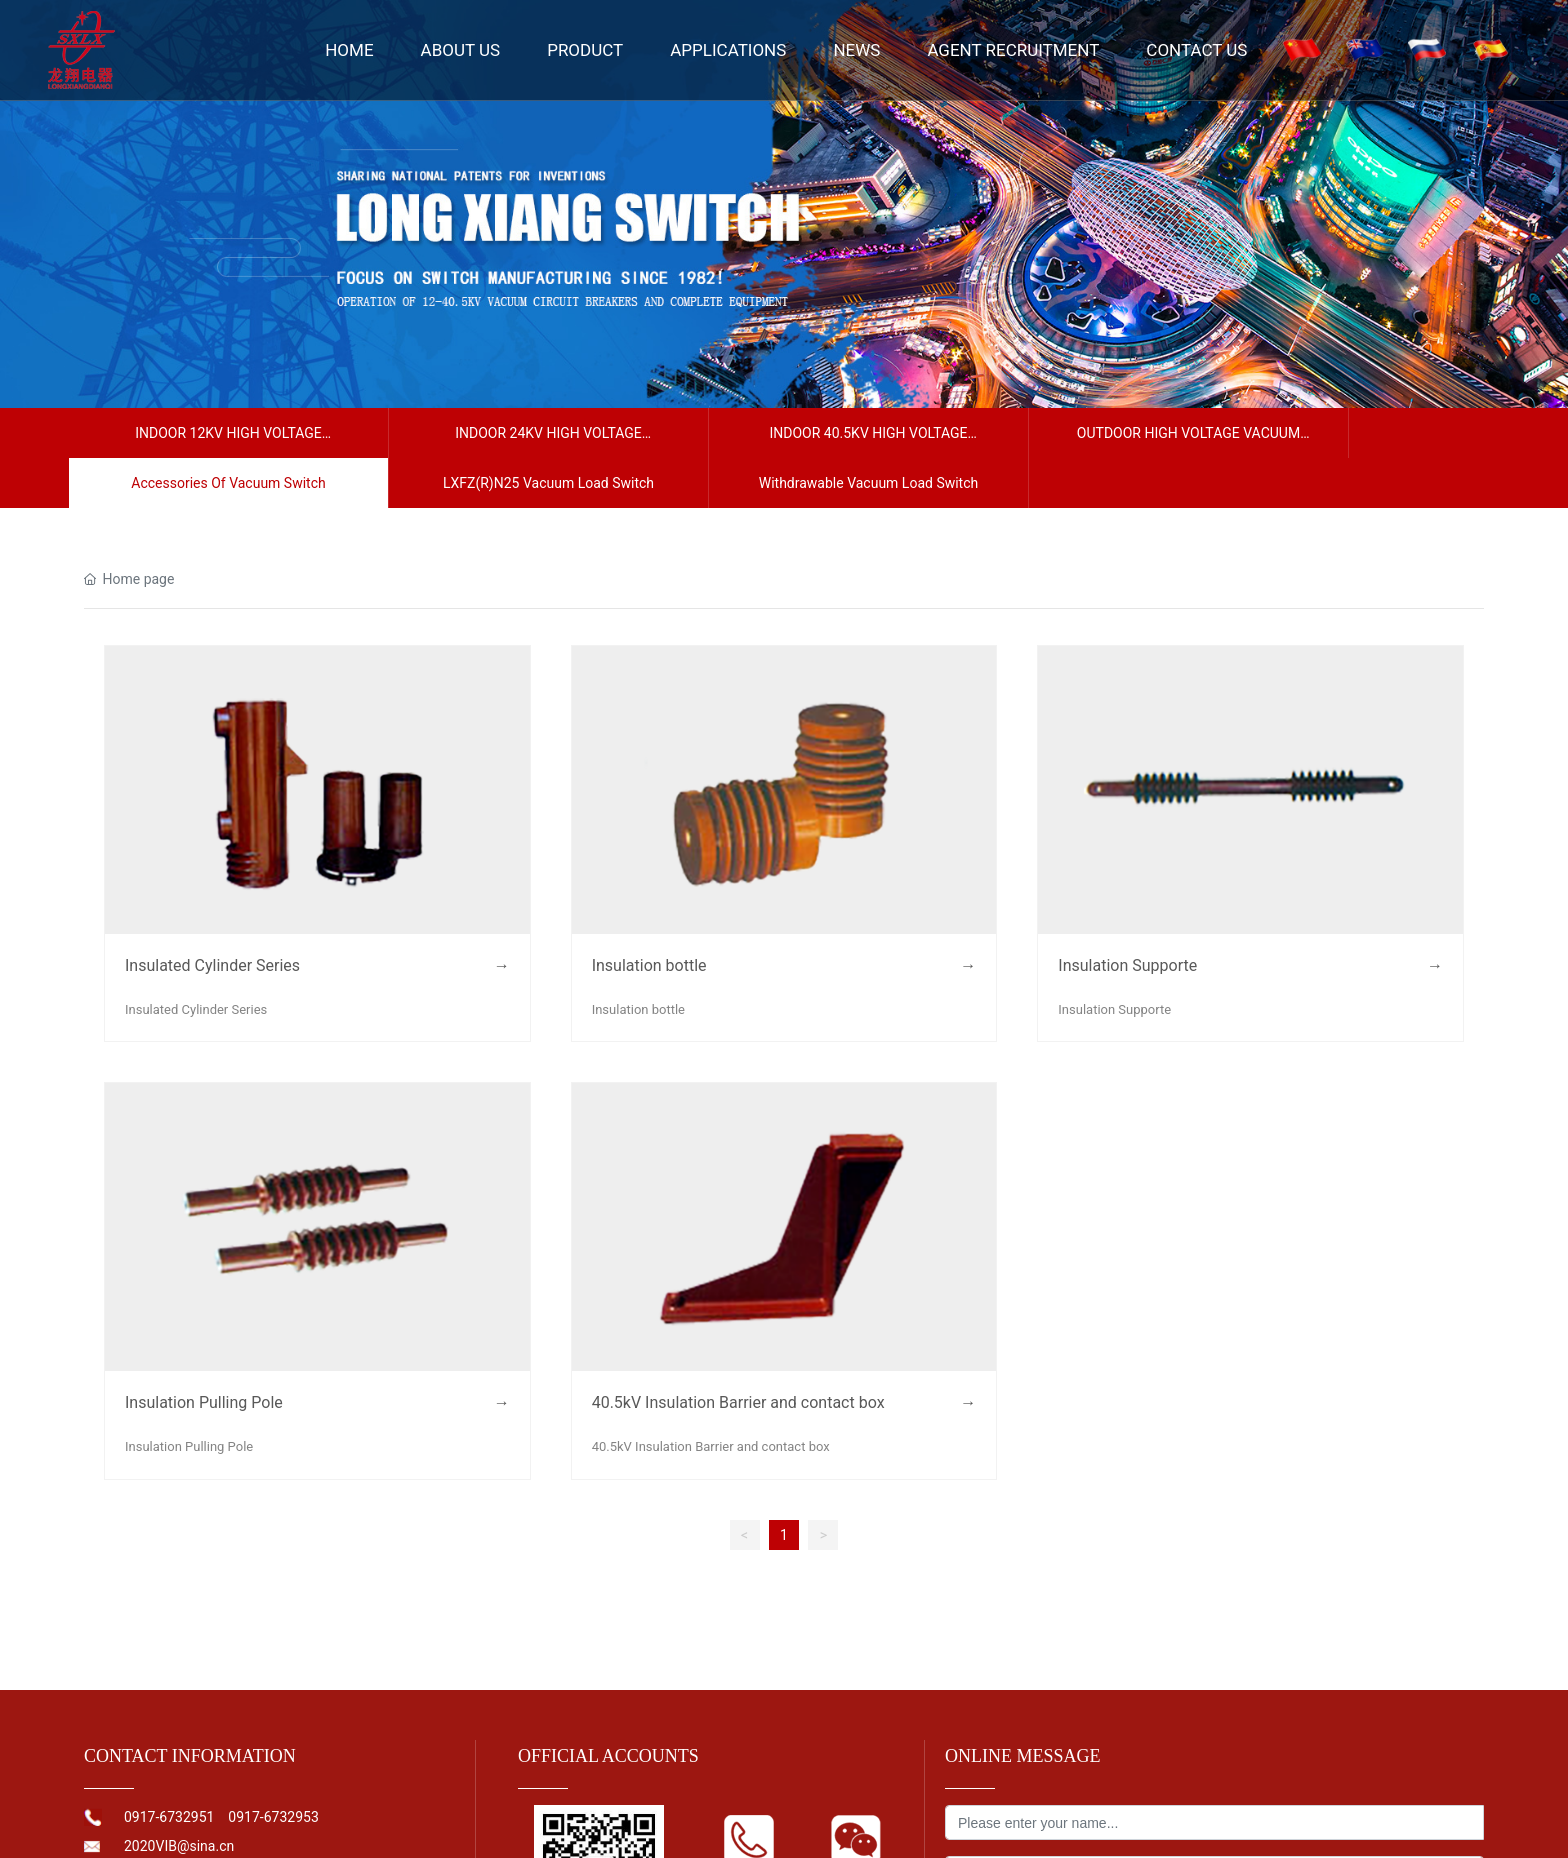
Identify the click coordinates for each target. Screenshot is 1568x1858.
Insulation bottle (649, 965)
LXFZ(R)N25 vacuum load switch (548, 483)
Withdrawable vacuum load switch (869, 483)
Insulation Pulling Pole (204, 1402)
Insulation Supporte (1127, 965)
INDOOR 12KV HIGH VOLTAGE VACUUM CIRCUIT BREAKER (228, 441)
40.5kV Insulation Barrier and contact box (738, 1402)
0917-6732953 (273, 1817)
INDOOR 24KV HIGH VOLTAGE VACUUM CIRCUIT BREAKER (548, 441)
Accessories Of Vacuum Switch (228, 483)
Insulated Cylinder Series (212, 965)
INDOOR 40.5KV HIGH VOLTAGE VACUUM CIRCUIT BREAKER (868, 441)
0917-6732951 (171, 1817)
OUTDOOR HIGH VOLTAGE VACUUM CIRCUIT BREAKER (1188, 441)
